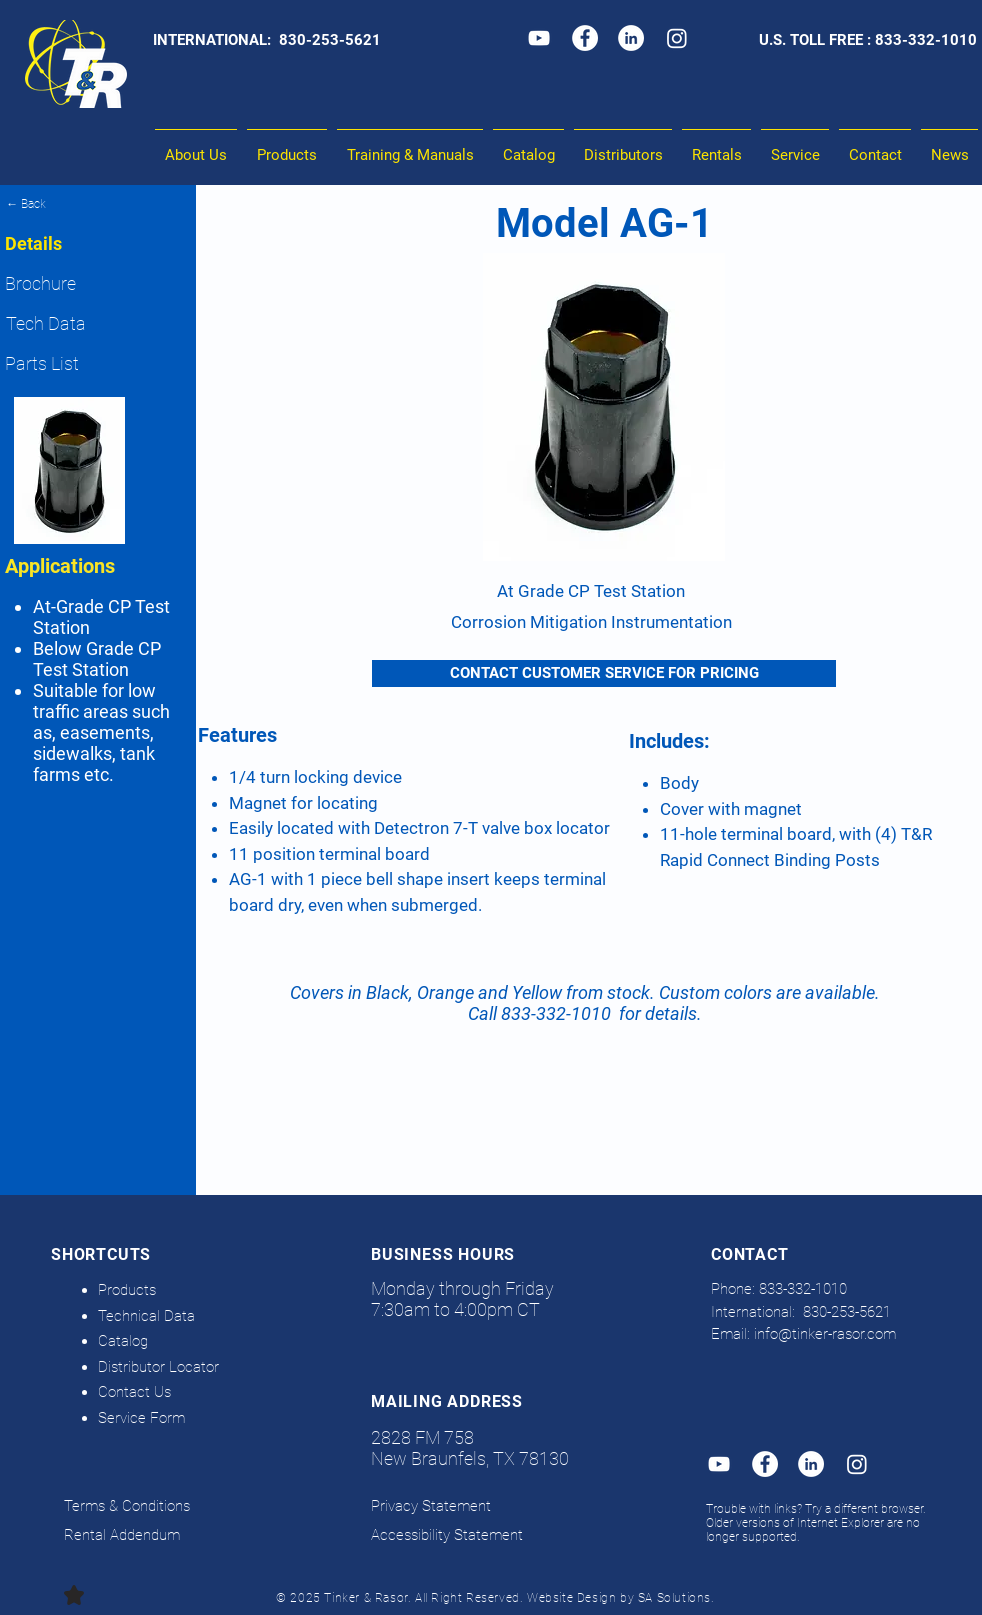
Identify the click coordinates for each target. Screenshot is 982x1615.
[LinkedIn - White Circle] (631, 38)
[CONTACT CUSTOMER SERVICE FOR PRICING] (604, 673)
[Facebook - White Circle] (585, 38)
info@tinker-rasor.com (825, 1334)
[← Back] (98, 204)
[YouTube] (539, 38)
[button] (410, 146)
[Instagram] (677, 38)
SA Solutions (674, 1598)
